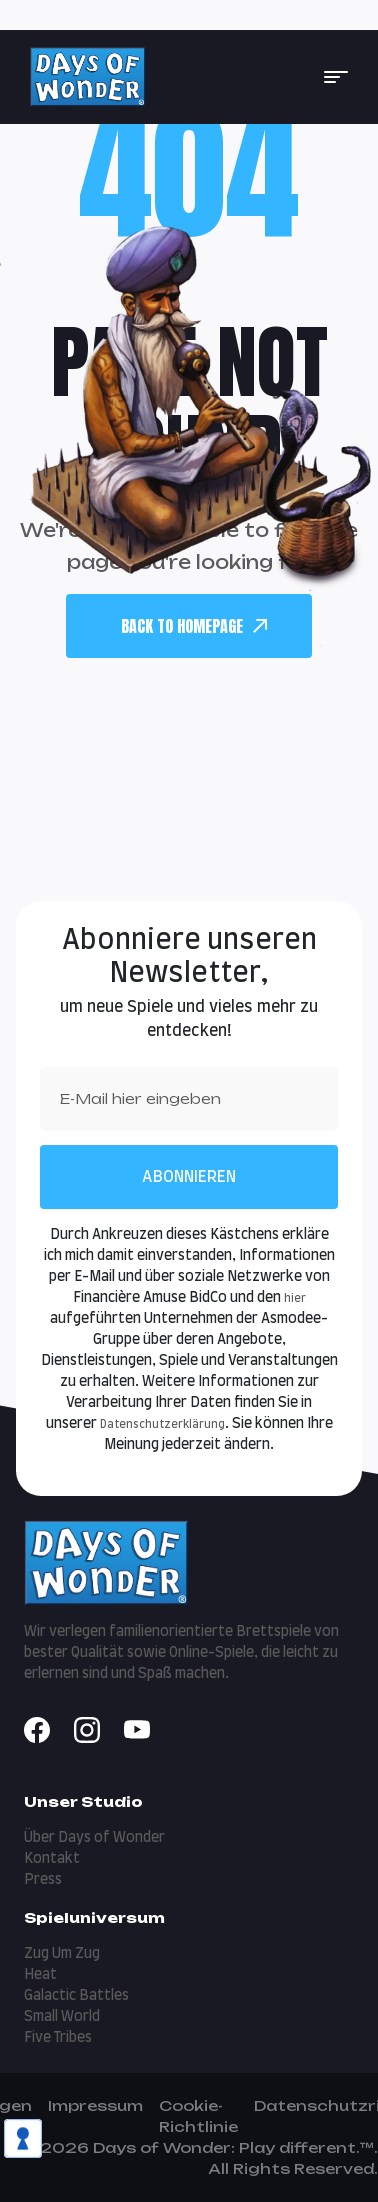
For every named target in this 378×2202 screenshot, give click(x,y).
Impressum (95, 2105)
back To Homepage (194, 626)
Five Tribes (58, 2038)
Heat (40, 1975)
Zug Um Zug (62, 1954)
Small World (62, 2017)
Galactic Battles (76, 1996)
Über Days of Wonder (94, 1838)
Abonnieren (189, 1177)
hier (295, 1298)
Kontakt (52, 1859)
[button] (336, 77)
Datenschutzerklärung (162, 1424)
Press (43, 1880)
